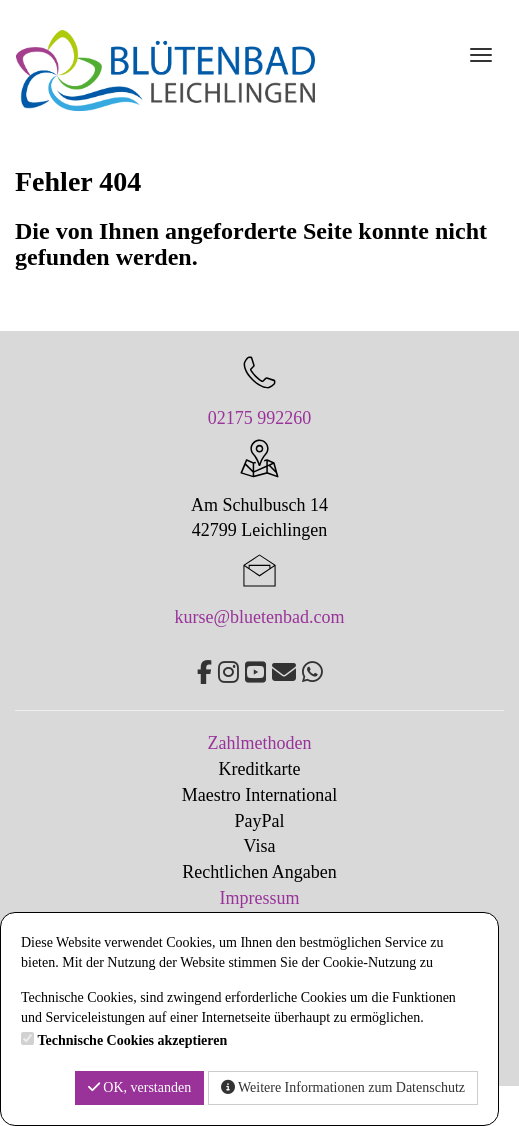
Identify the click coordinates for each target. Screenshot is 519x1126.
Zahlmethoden (260, 743)
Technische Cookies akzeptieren (133, 1040)
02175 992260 (260, 418)
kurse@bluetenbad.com (259, 617)
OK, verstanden (139, 1087)
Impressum (260, 898)
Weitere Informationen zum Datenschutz (343, 1087)
